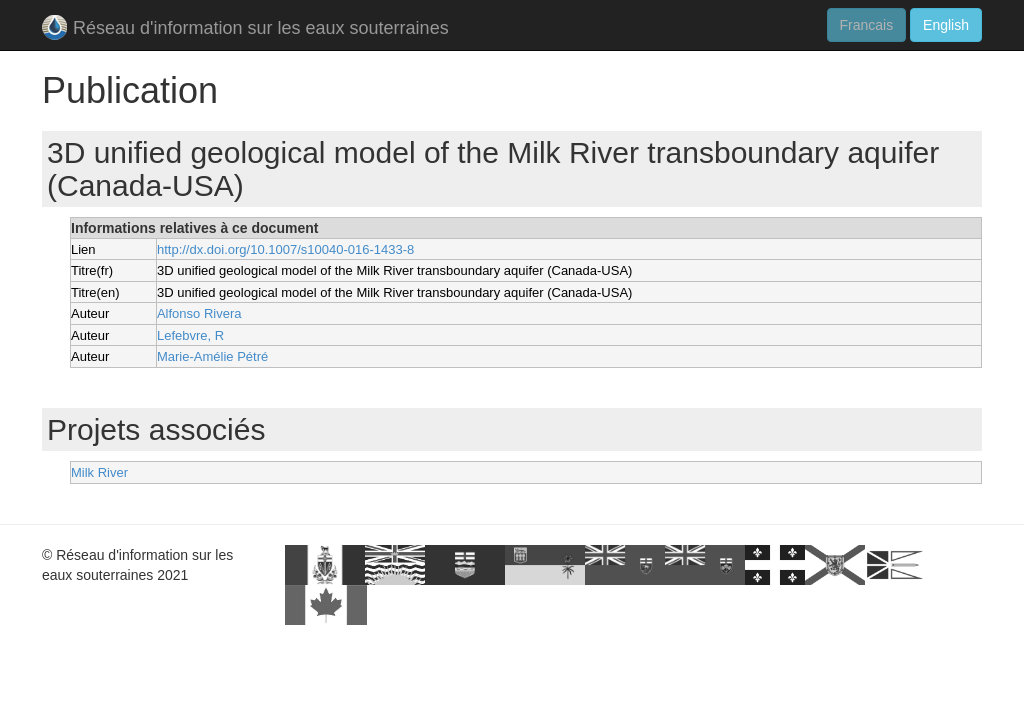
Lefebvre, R (190, 335)
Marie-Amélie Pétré (212, 356)
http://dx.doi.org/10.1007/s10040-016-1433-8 (285, 249)
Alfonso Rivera (199, 313)
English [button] (946, 25)
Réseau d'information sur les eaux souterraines (245, 29)
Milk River (99, 472)
